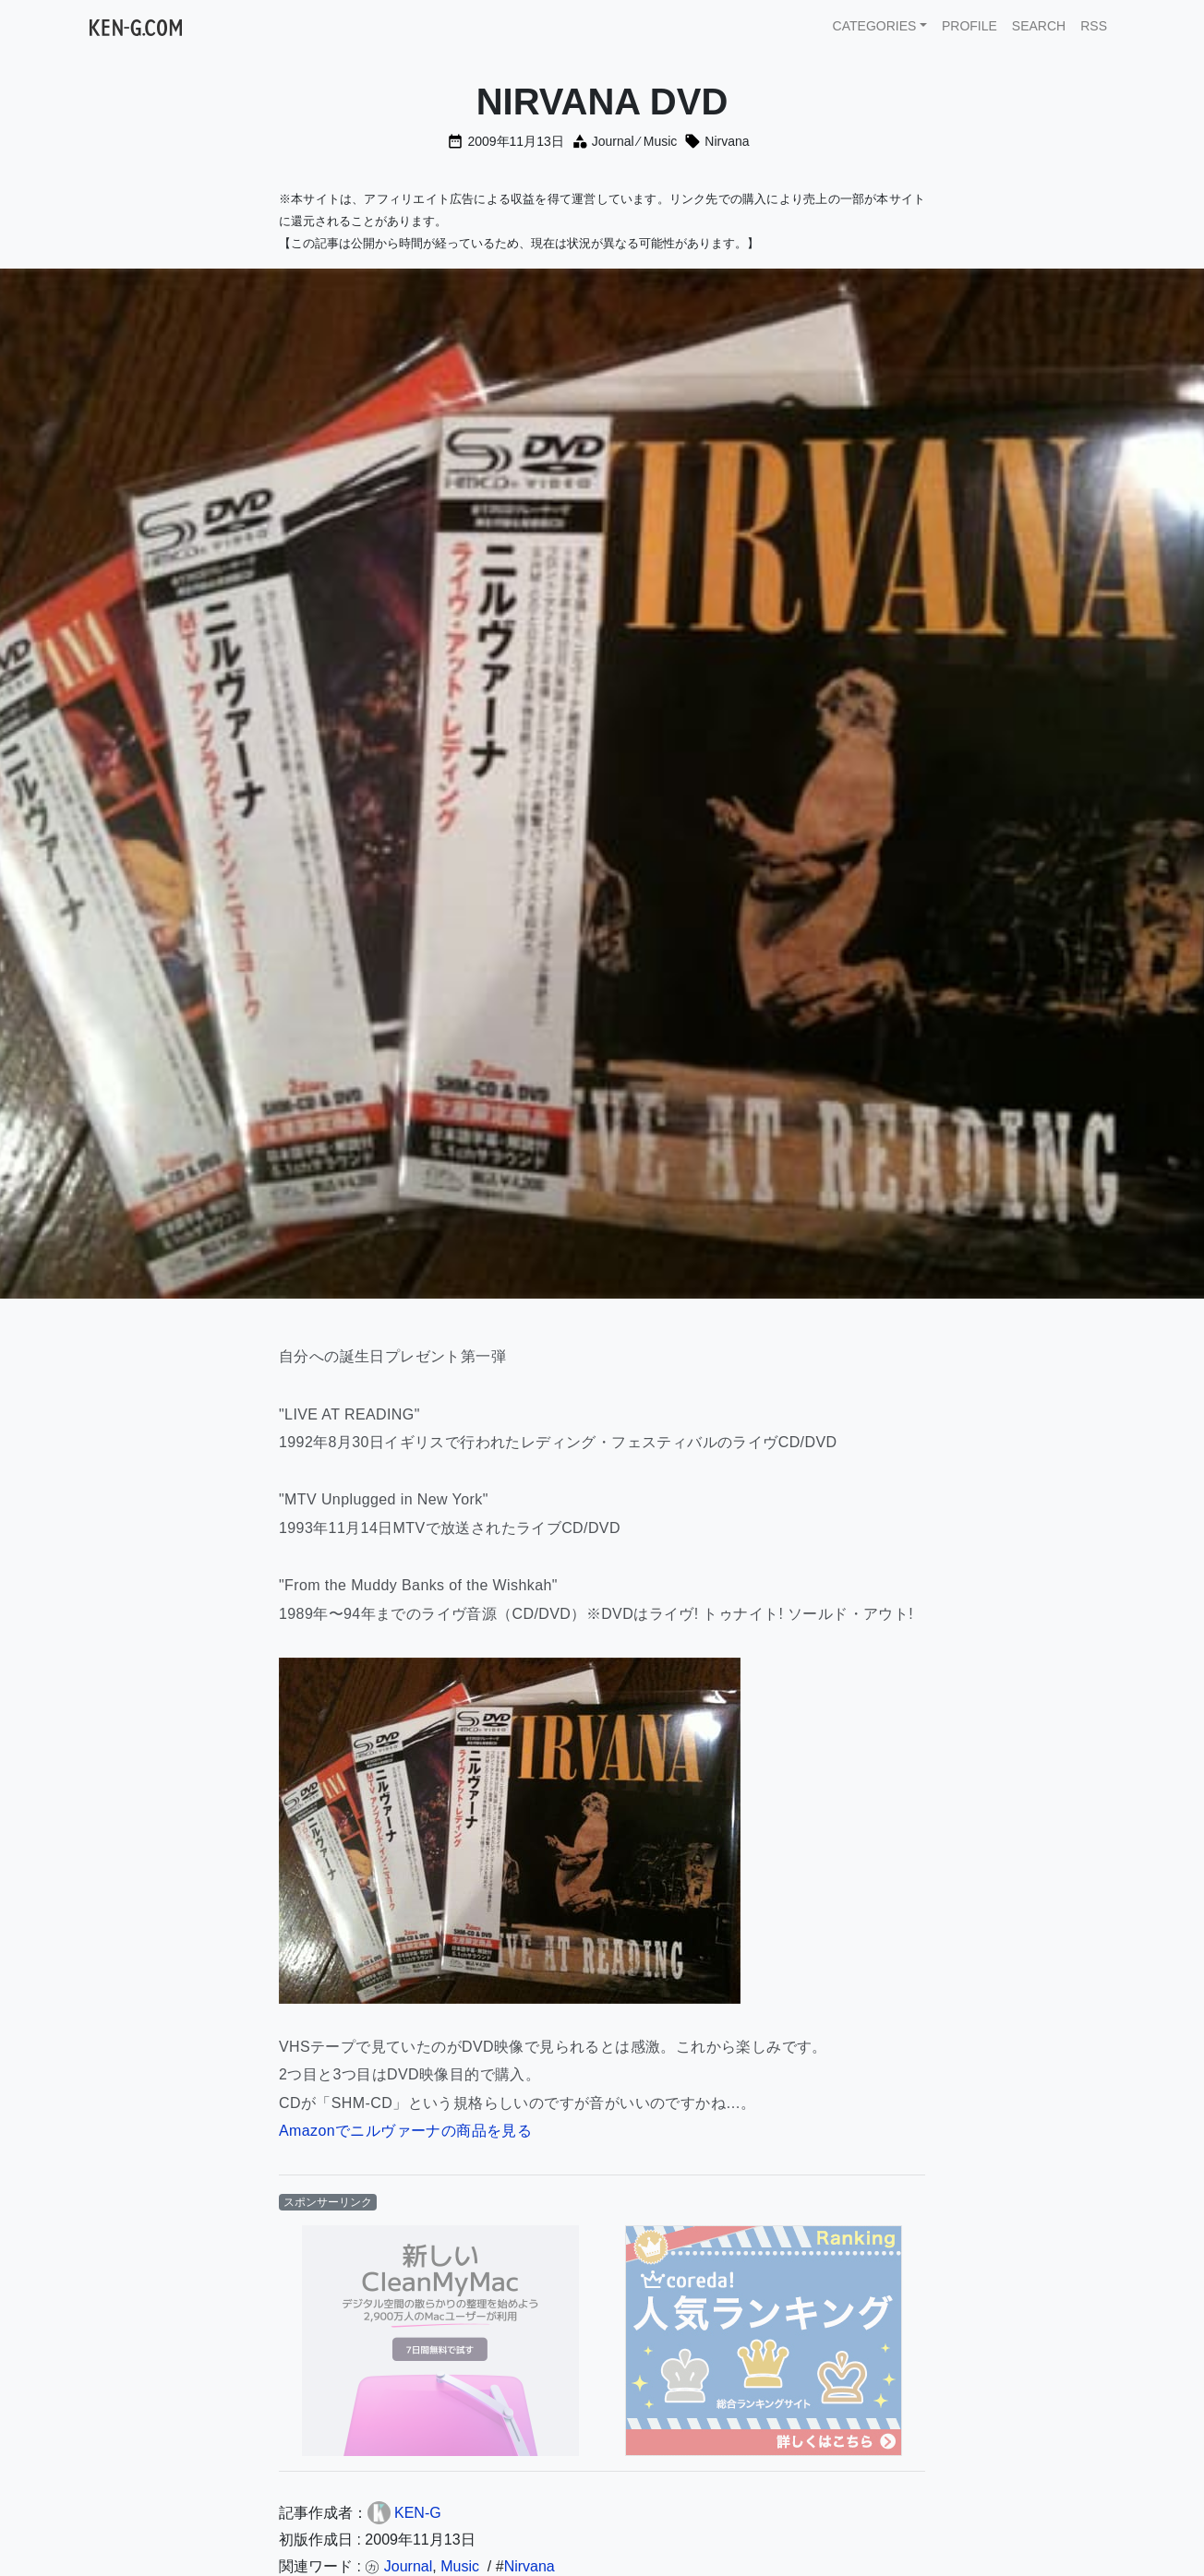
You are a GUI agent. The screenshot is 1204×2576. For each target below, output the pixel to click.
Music (661, 141)
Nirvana (726, 141)
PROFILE (969, 25)
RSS (1093, 25)
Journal (613, 141)
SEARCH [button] (1039, 25)
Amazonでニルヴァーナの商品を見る (405, 2131)
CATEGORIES (875, 25)
